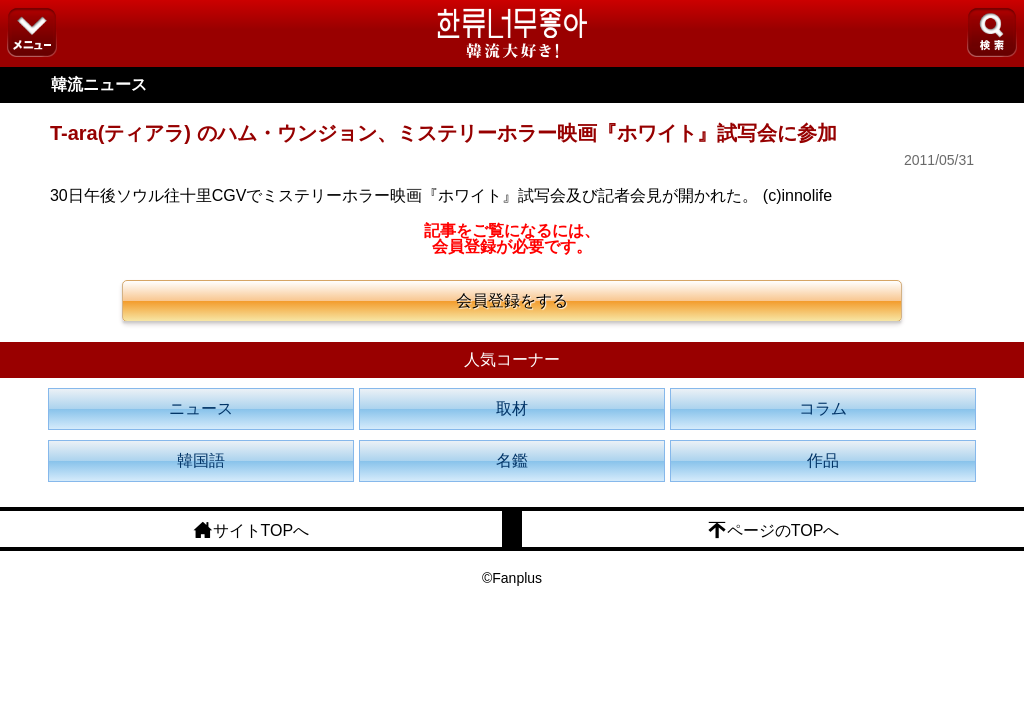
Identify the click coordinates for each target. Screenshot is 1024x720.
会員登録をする (512, 300)
